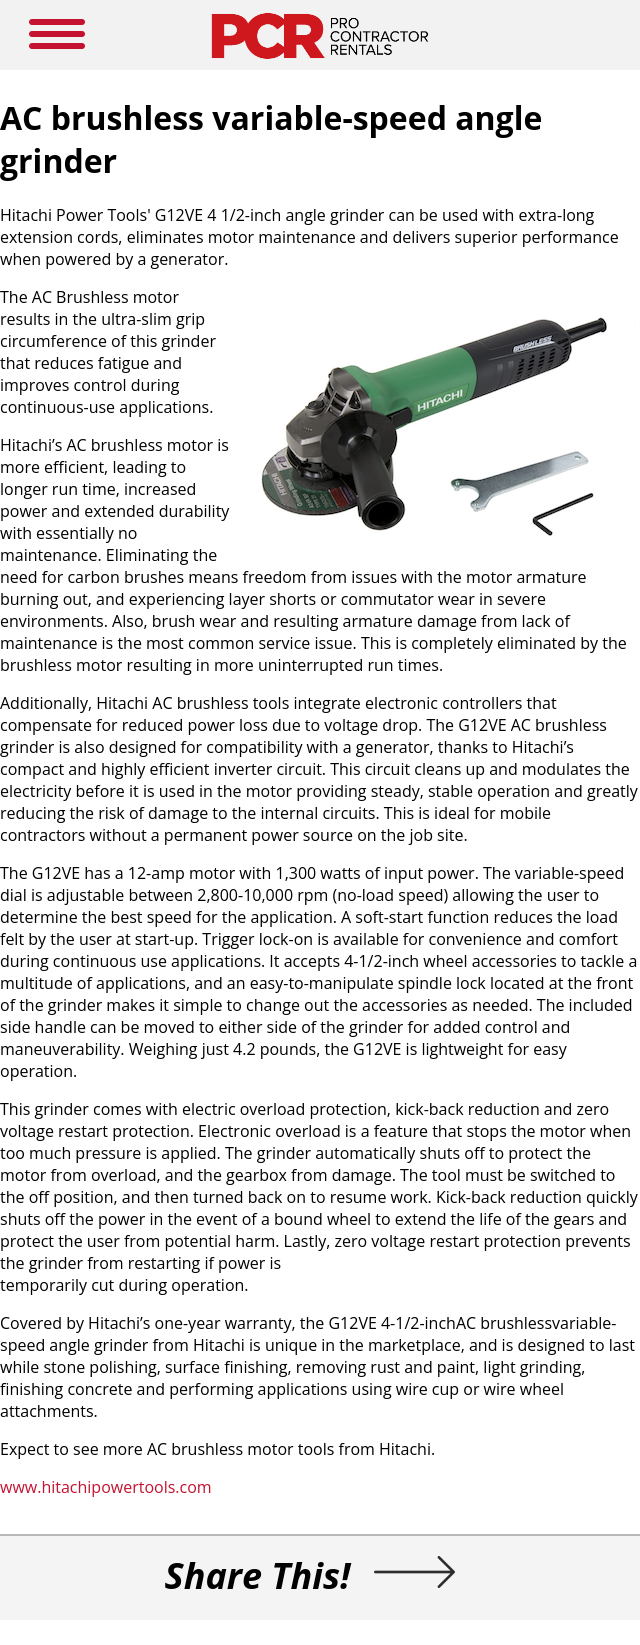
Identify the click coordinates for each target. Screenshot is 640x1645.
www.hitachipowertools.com (106, 1487)
